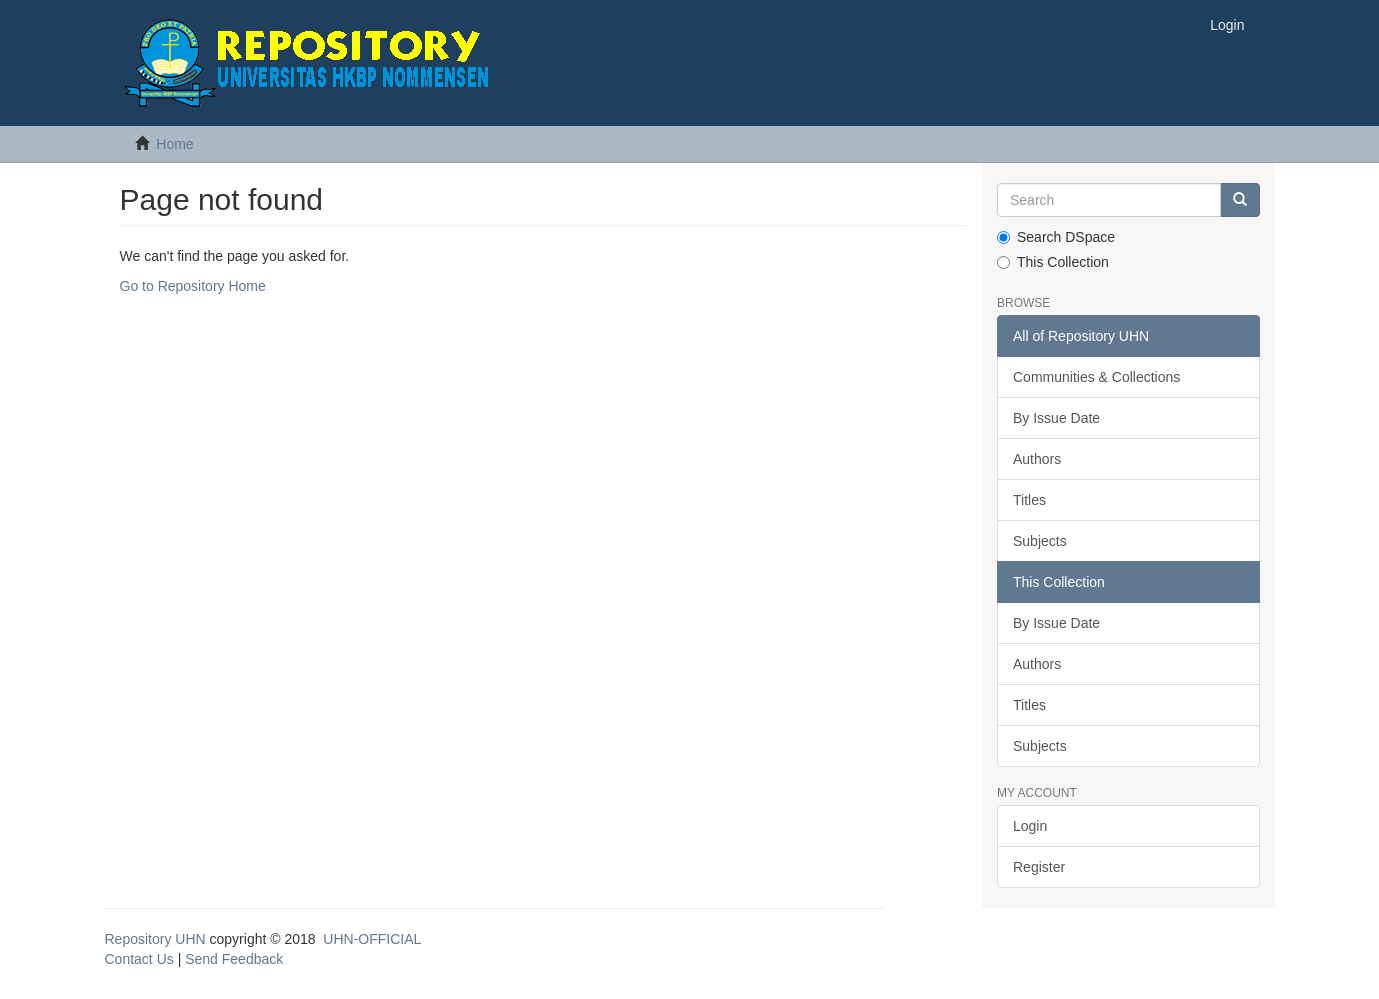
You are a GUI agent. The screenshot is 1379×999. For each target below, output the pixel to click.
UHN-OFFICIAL (372, 939)
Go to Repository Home (193, 286)
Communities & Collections (1096, 377)
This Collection (1053, 262)
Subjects (1040, 541)
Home (174, 144)
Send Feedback (234, 959)
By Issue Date (1056, 418)
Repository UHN (155, 939)
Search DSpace (1056, 237)
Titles (1029, 500)
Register (1039, 867)
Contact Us (139, 959)
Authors (1037, 459)
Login (1030, 826)
